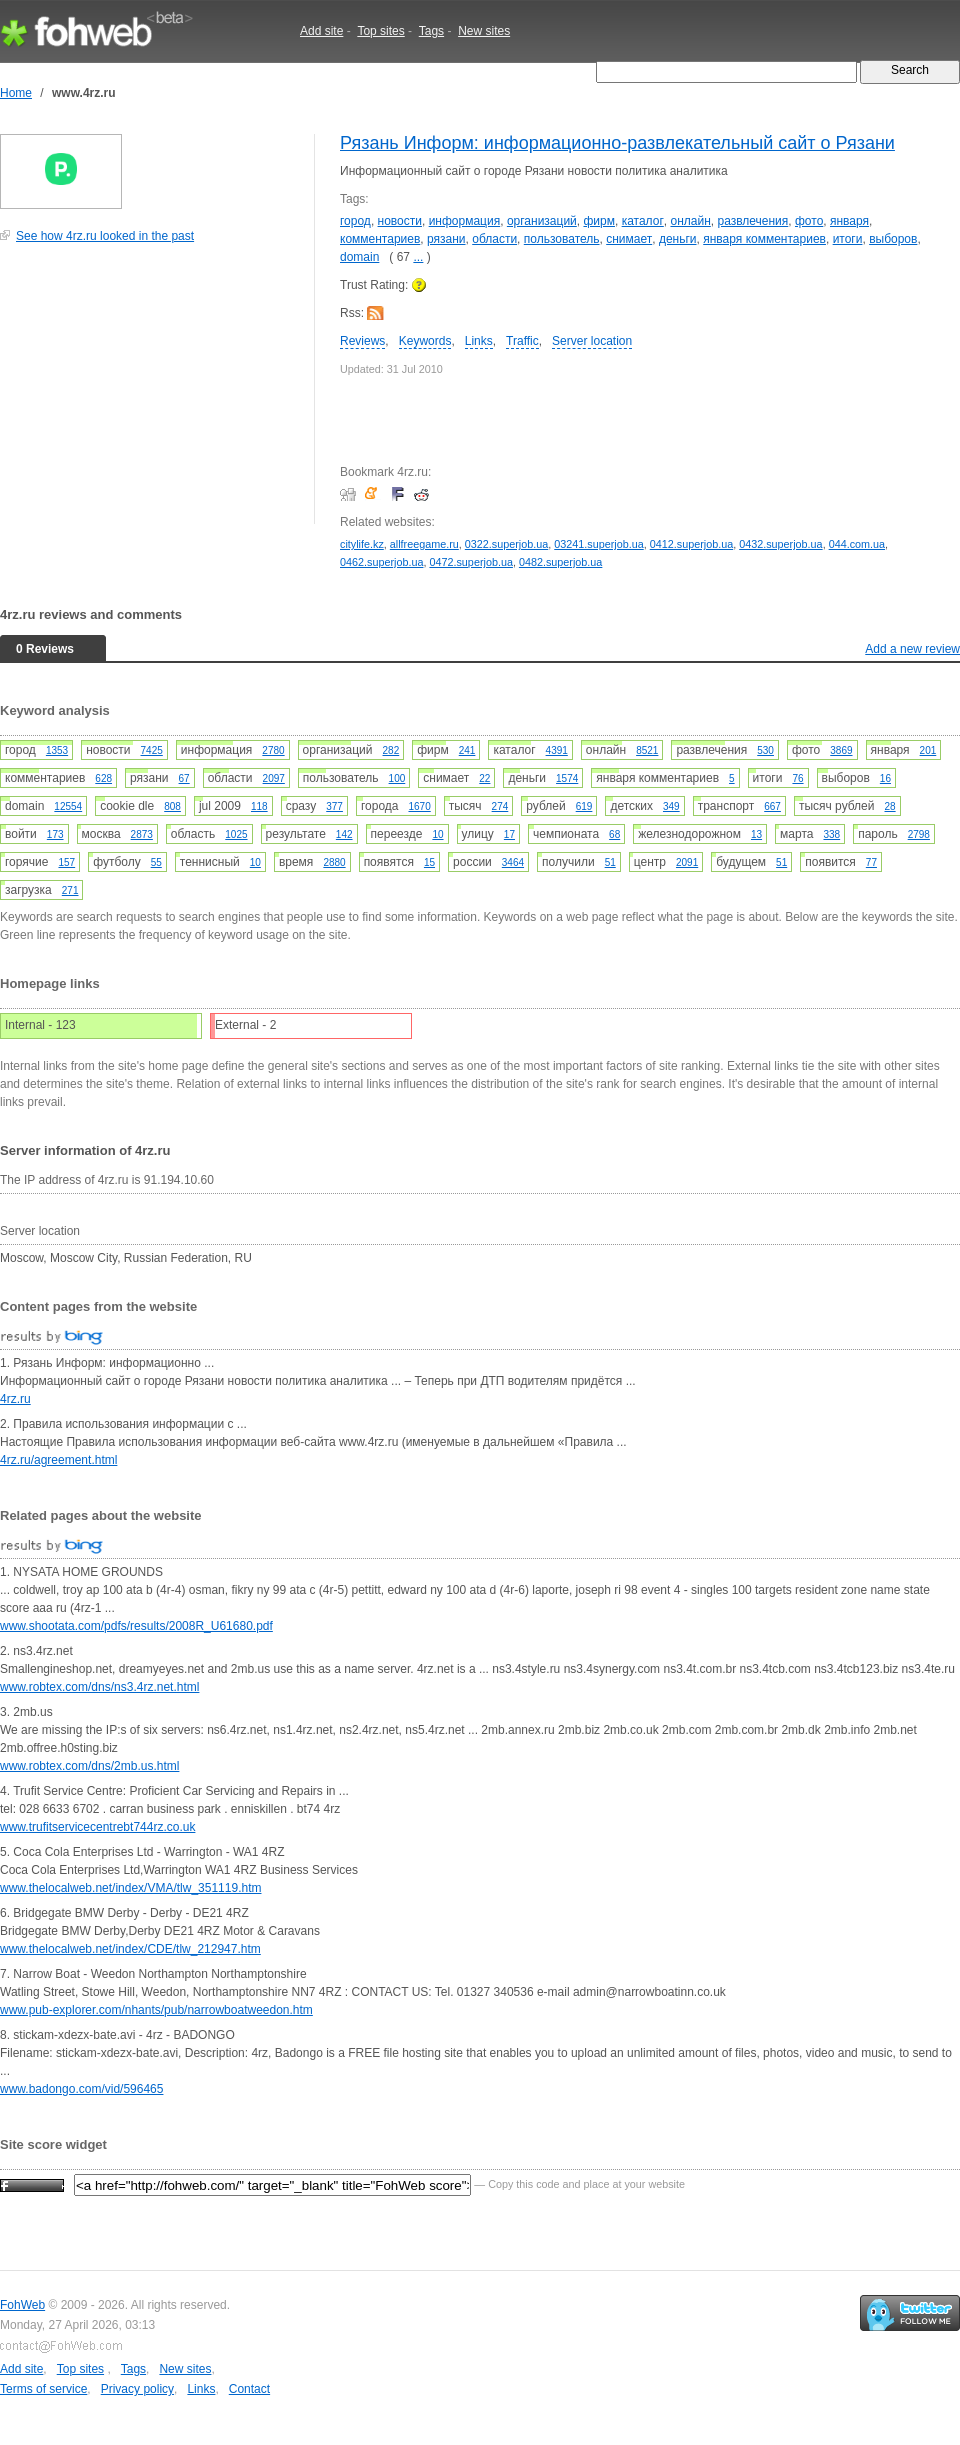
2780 (273, 750)
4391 (557, 750)
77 (871, 862)
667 (772, 806)
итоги (848, 239)
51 (610, 862)
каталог (643, 221)
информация (465, 221)
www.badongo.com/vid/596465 (81, 2089)
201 (928, 750)
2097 (274, 778)
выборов (893, 239)
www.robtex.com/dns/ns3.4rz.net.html (99, 1687)
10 (437, 834)
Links (479, 341)
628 (103, 778)
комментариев (380, 239)
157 (66, 862)
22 (484, 778)
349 (671, 806)
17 (509, 834)
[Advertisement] (150, 394)
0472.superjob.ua (470, 562)
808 (172, 806)
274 (500, 806)
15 (429, 862)
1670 (419, 806)
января (849, 221)
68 (614, 834)
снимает (629, 239)
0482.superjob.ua (560, 562)
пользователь (562, 239)
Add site (321, 31)
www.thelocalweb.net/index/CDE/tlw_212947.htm (130, 1949)
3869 (841, 750)
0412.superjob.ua (691, 544)
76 (797, 778)
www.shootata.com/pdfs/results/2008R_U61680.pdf (136, 1626)
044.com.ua (857, 544)
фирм (599, 221)
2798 (919, 834)
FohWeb (22, 2305)
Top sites (380, 31)
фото (809, 221)
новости (400, 221)
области (494, 239)
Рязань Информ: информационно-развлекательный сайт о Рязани (617, 143)
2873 (142, 834)
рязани (446, 239)
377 (334, 806)
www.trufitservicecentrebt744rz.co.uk (97, 1827)
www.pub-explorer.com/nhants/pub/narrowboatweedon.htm (156, 2010)
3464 (513, 862)
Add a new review (912, 649)
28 (890, 806)
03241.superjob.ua (598, 544)
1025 (236, 834)
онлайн (690, 221)
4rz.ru (15, 1399)
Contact (249, 2389)
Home (16, 93)
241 (467, 750)
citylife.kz (362, 544)
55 (156, 862)
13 (756, 834)
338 (831, 834)
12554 (68, 806)
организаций (542, 221)
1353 (57, 750)
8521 (647, 750)
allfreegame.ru (424, 544)
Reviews (362, 341)
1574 (567, 778)
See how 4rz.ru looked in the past (105, 236)
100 (397, 778)
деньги (678, 239)
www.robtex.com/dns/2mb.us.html (89, 1766)
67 (184, 778)
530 (765, 750)
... (418, 257)
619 (584, 806)
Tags (431, 31)
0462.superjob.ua (381, 562)
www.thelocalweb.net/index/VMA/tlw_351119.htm (130, 1888)
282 (391, 750)
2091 (687, 862)
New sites (484, 31)
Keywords (425, 341)
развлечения (752, 221)
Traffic (522, 341)
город (355, 221)
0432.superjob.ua (780, 544)
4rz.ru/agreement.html (58, 1460)
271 (70, 890)
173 (55, 834)
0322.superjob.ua (506, 544)
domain (359, 257)
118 (259, 806)
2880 (334, 862)
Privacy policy (137, 2389)
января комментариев (764, 239)
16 (885, 778)
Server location (592, 341)
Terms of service (43, 2389)
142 (344, 834)
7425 (152, 750)
